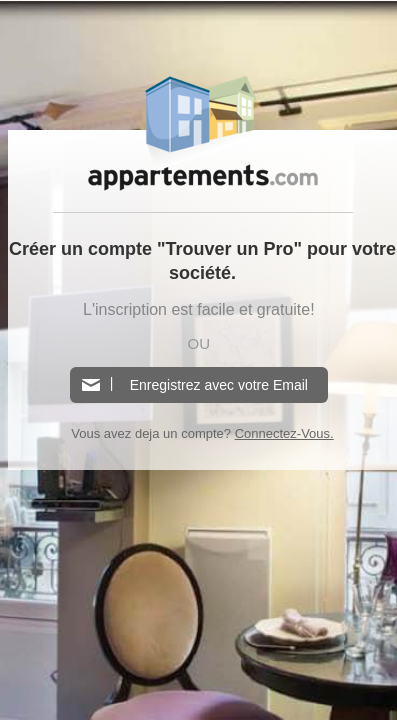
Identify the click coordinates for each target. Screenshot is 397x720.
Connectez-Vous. (284, 433)
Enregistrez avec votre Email (219, 385)
